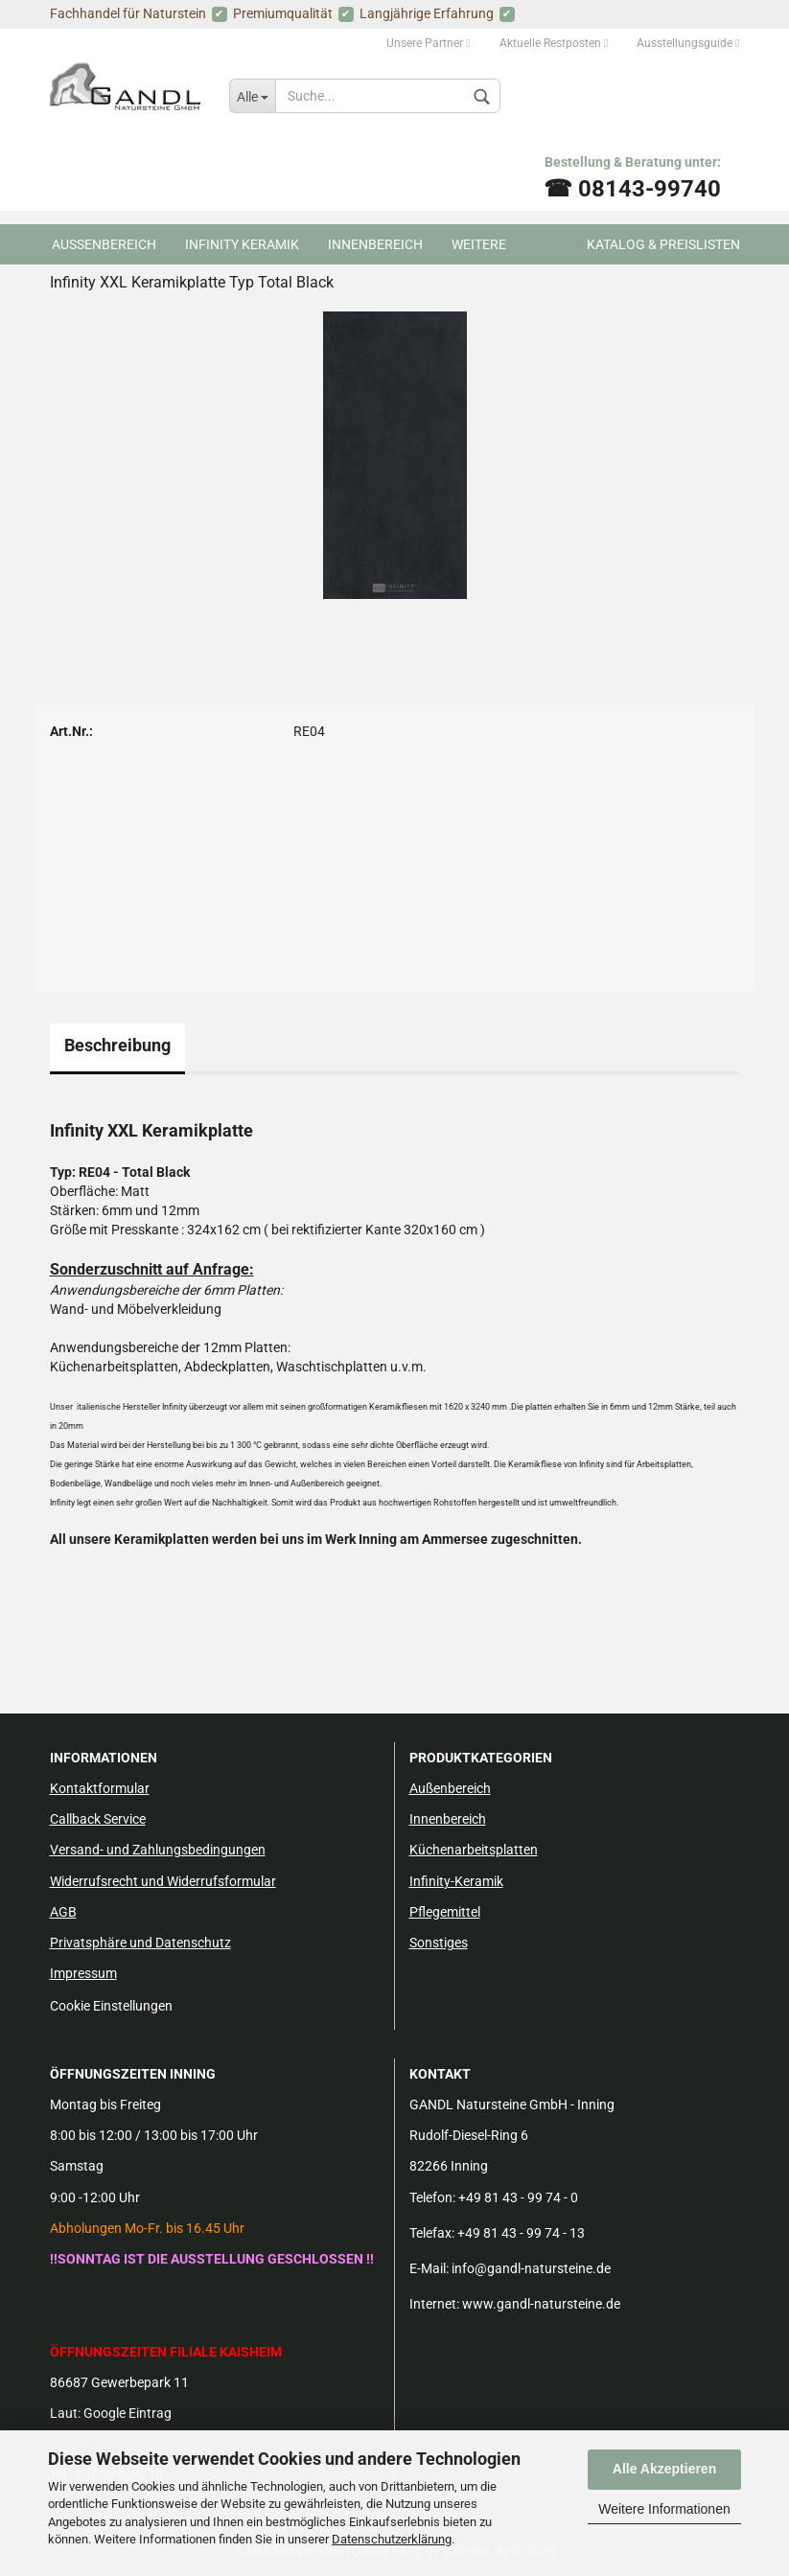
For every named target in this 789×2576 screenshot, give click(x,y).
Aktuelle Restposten (553, 43)
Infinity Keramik (242, 244)
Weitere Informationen (664, 2509)
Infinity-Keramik (456, 1881)
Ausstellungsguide (688, 43)
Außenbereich (450, 1788)
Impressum (83, 1973)
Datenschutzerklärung (392, 2539)
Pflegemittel (444, 1912)
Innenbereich (375, 244)
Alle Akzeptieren (664, 2468)
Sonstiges (438, 1942)
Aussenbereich (104, 244)
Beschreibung (117, 1045)
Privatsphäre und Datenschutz (140, 1942)
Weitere (479, 244)
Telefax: (431, 2233)
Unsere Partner (428, 43)
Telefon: (432, 2197)
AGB (63, 1912)
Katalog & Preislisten (663, 244)
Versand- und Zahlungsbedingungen (158, 1849)
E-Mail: (429, 2268)
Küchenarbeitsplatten (473, 1849)
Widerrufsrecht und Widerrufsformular (163, 1881)
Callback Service (98, 1819)
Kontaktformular (100, 1788)
